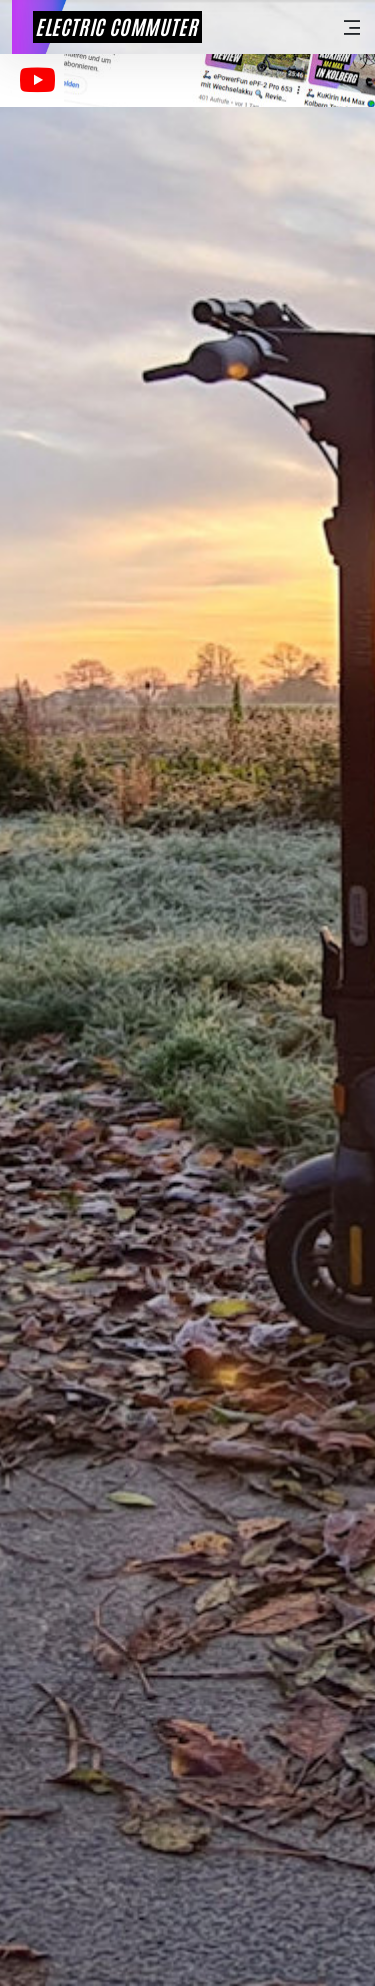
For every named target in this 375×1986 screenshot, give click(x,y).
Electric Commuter (116, 26)
